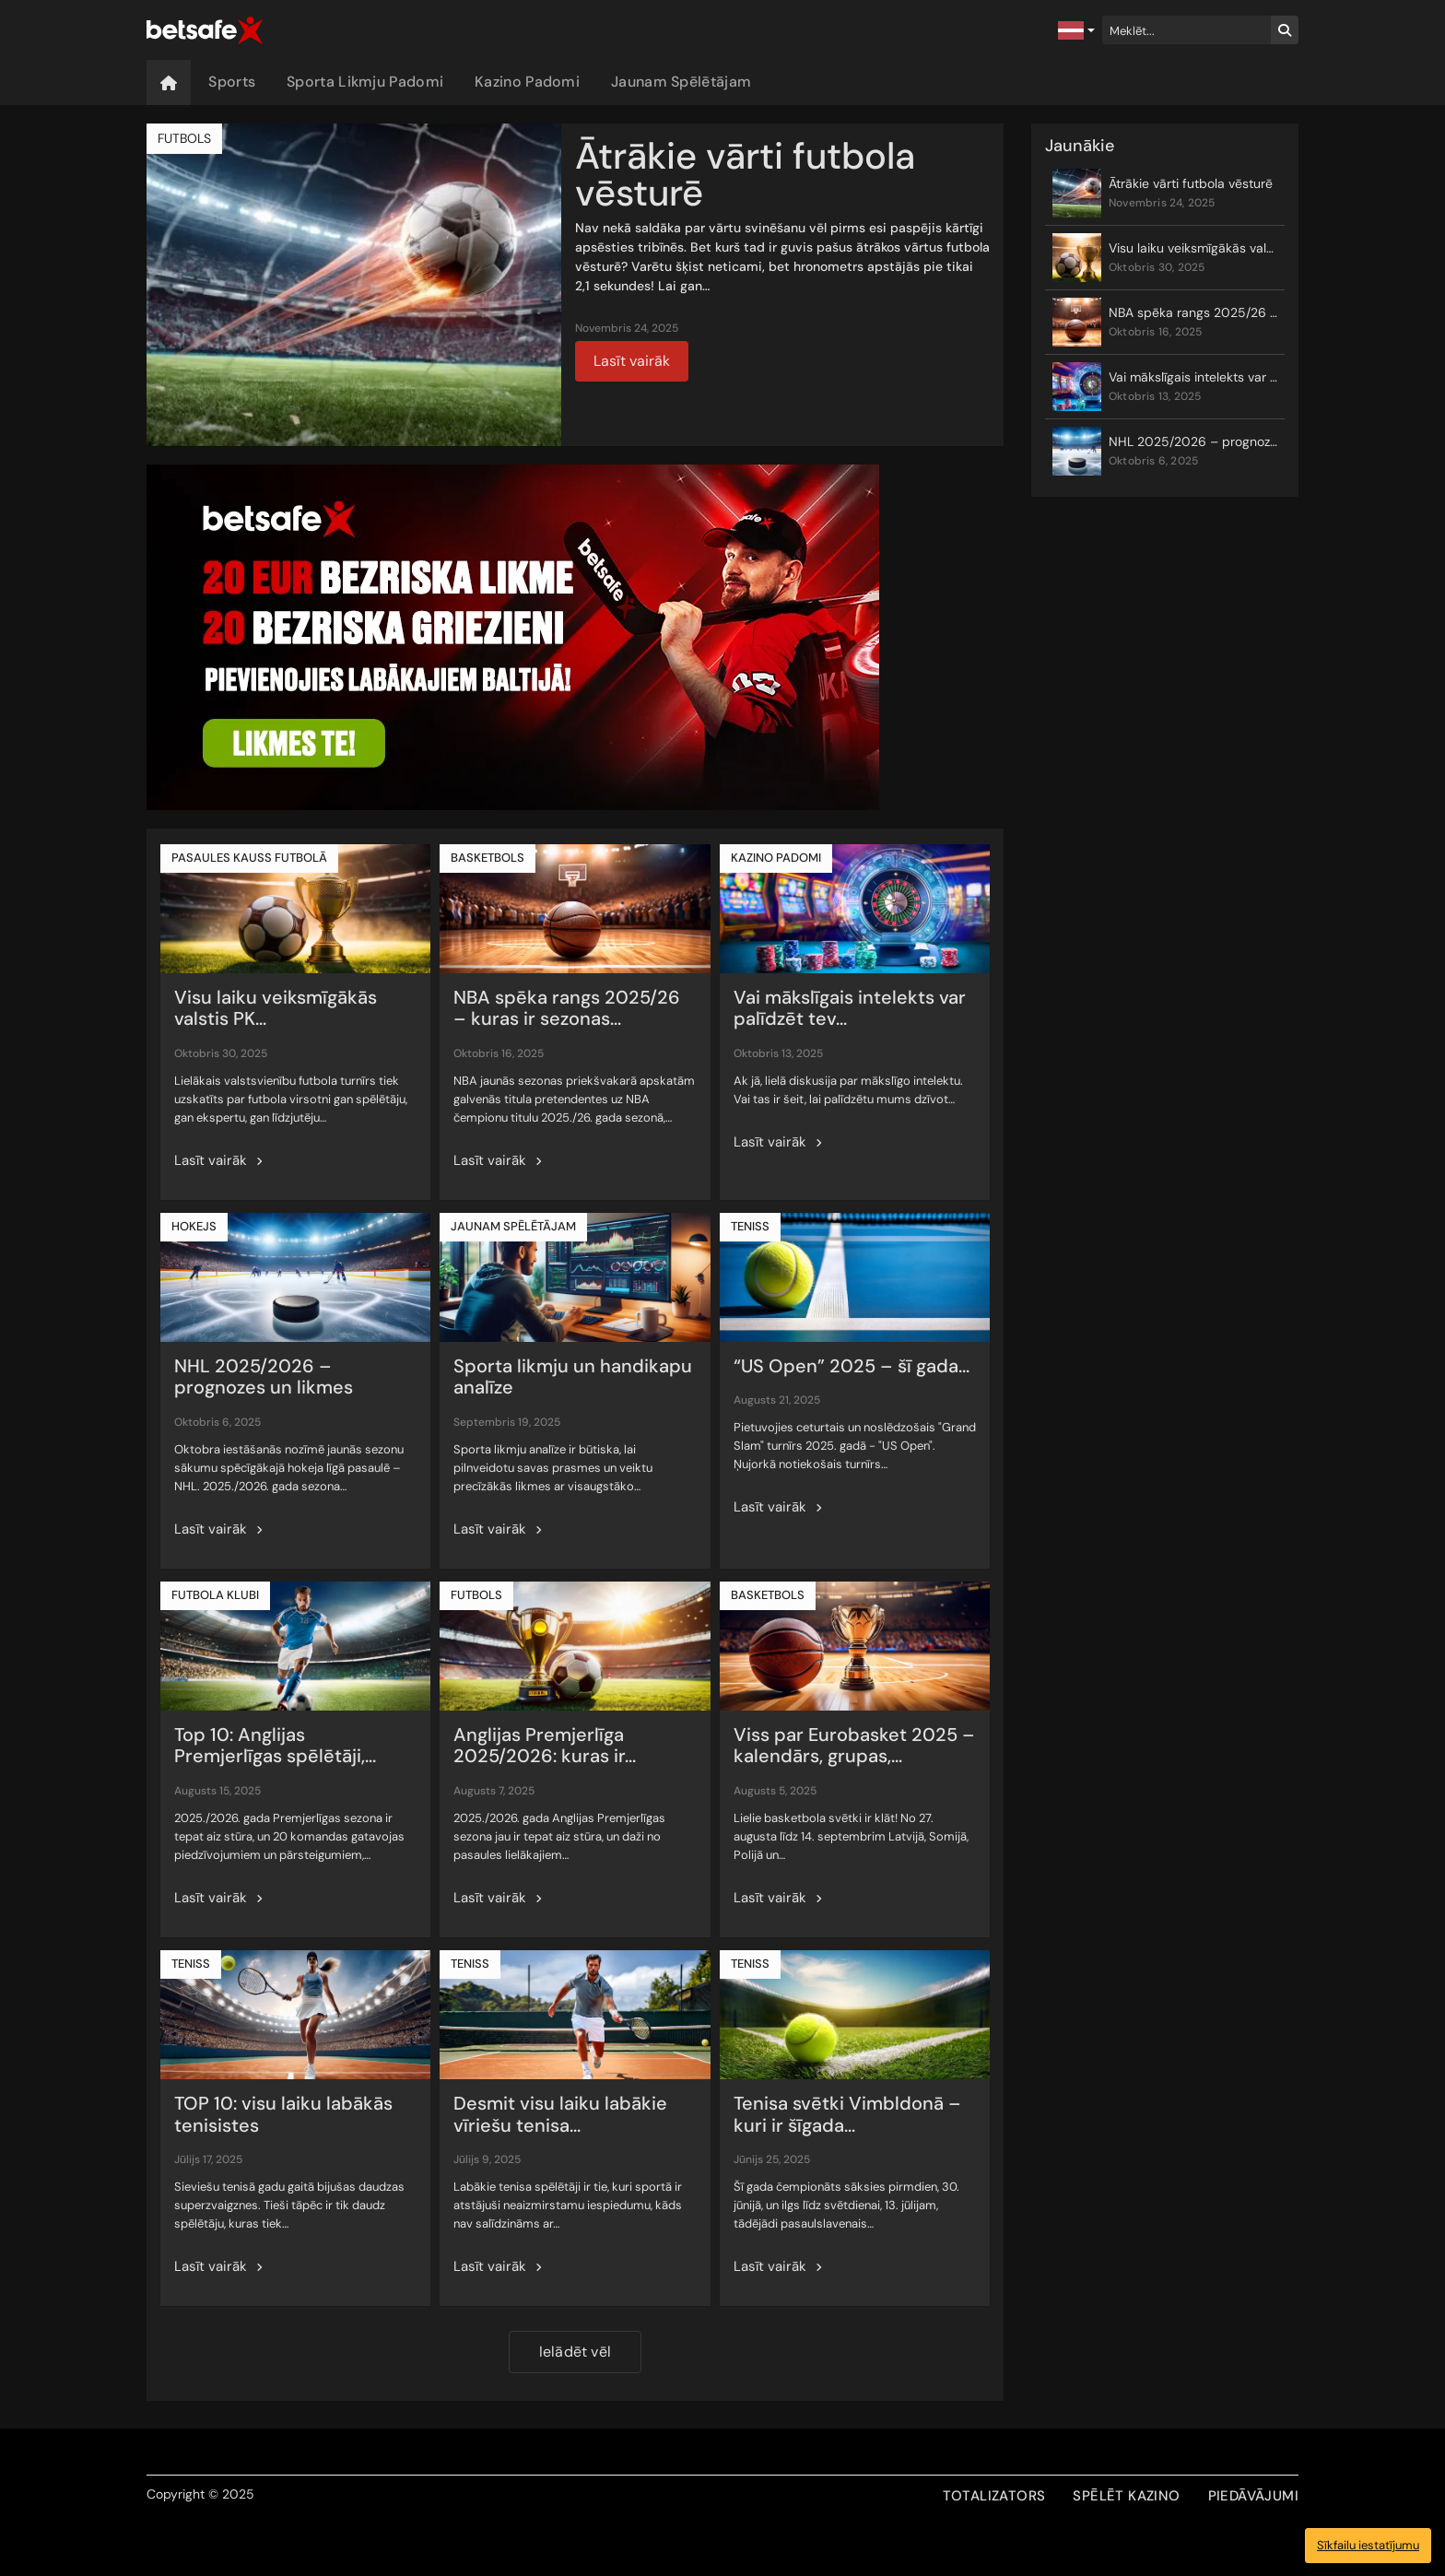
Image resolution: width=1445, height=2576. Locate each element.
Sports (231, 81)
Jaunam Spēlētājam (681, 81)
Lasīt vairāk (631, 361)
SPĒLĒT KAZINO (1126, 2496)
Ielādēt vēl (575, 2351)
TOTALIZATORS (994, 2496)
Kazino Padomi (527, 81)
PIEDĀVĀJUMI (1253, 2496)
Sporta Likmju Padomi (365, 81)
